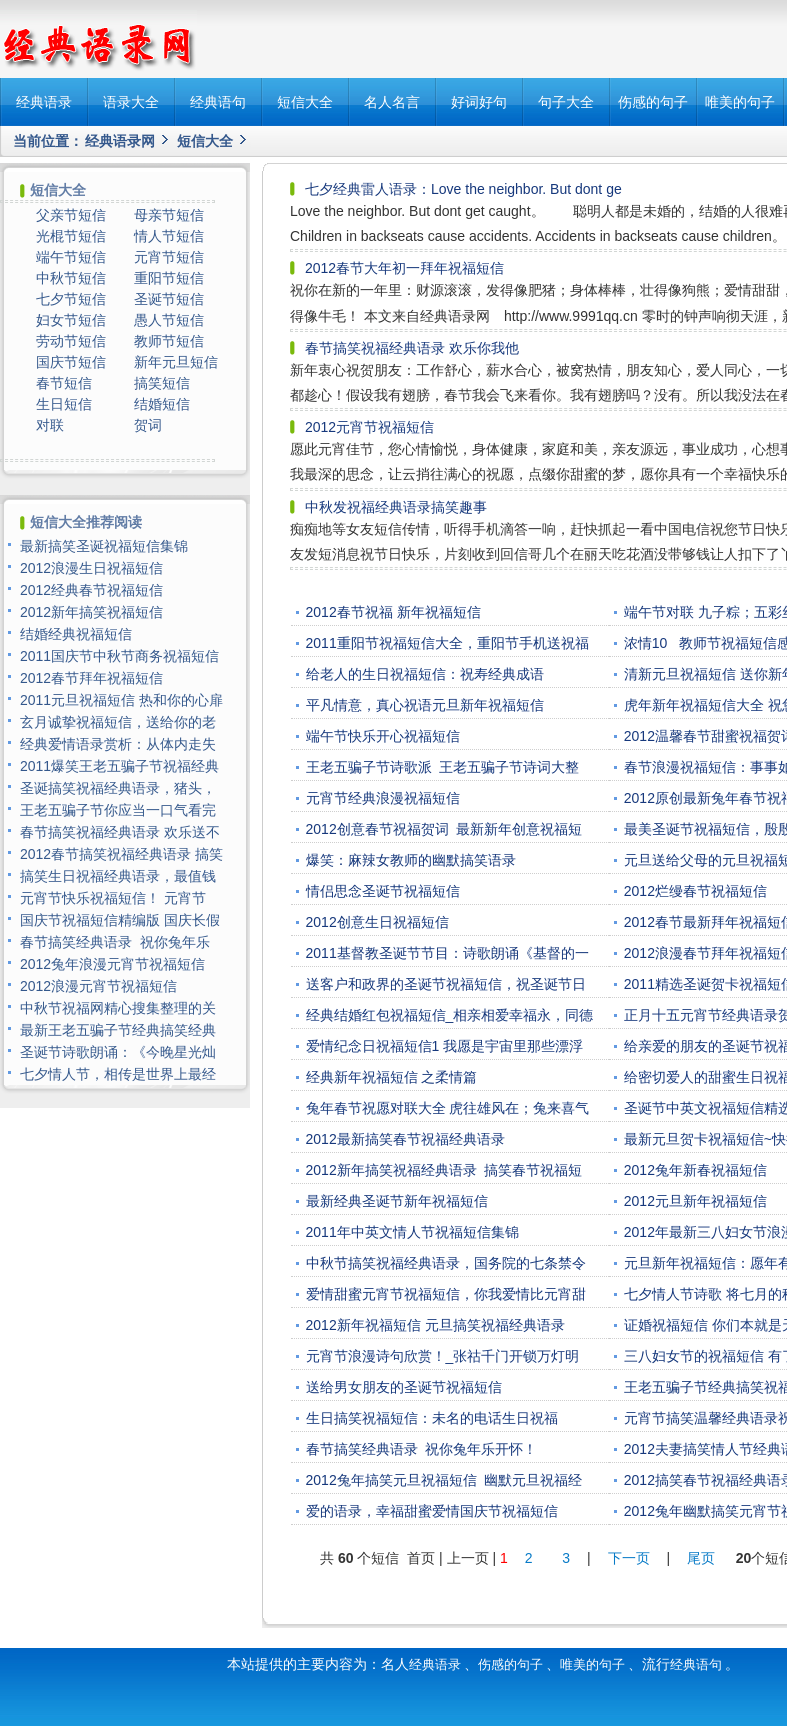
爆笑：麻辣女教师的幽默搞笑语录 (411, 860)
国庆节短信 (71, 362)
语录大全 (131, 102)
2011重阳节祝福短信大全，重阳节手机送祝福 (447, 643)
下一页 (629, 1558)
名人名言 (392, 102)
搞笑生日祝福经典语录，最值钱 (118, 876)
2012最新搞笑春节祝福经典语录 (405, 1139)
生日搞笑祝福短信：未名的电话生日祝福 (432, 1418)
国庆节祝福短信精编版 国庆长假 (120, 920)
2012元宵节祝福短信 (369, 427)
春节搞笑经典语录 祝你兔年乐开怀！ (422, 1449)
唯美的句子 (740, 102)
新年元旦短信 (176, 362)
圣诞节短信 (169, 299)
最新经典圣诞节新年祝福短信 (397, 1201)
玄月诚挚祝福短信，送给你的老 (118, 722)
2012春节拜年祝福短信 (91, 678)
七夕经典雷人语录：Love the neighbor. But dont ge (463, 189)
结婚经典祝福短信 (76, 634)
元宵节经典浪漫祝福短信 (383, 798)
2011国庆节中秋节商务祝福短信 (119, 656)
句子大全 (566, 102)
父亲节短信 (71, 215)
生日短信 (64, 404)
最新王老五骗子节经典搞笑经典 (118, 1030)
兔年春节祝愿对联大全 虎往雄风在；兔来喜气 (448, 1108)
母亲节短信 (169, 215)
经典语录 (44, 102)
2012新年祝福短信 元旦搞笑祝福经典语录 (435, 1325)
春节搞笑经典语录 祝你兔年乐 (115, 942)
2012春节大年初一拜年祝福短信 (404, 268)
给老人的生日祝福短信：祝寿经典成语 (425, 674)
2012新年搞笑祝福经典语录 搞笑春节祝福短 (444, 1170)
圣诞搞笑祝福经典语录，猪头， (118, 788)
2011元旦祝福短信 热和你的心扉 (121, 700)
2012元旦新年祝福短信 (695, 1201)
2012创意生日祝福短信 (377, 922)
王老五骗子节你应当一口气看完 (118, 810)
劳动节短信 (71, 341)
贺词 (148, 425)
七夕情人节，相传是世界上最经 (118, 1074)
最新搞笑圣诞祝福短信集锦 (104, 546)
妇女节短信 (71, 320)
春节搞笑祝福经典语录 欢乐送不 (120, 832)
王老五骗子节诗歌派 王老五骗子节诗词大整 (443, 767)
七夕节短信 (71, 299)
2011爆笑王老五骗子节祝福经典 (119, 766)
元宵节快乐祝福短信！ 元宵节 (115, 898)
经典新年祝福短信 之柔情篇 (392, 1077)
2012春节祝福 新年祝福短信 (393, 612)
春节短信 (64, 383)
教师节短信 (169, 341)
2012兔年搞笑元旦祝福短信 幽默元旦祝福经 (444, 1480)
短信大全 (305, 102)
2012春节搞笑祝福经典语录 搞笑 (121, 854)
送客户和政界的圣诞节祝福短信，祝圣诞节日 (446, 984)
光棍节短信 (71, 236)
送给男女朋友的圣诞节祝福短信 (404, 1387)
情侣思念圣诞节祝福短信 (383, 891)
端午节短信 (71, 257)
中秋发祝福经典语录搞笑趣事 (396, 507)
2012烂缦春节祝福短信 (695, 891)
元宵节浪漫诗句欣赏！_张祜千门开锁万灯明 (443, 1356)
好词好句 (479, 102)
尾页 (703, 1558)
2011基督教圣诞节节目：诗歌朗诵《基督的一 (447, 953)
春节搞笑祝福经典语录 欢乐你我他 (412, 348)
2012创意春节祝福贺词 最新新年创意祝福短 (444, 829)
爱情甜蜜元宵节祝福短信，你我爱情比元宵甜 (446, 1294)
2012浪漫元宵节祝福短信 (98, 986)
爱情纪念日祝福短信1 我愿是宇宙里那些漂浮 (445, 1046)
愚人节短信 (169, 320)
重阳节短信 (169, 278)
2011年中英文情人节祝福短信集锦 (412, 1232)
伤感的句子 (653, 102)
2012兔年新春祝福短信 (695, 1170)
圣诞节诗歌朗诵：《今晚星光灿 (118, 1052)
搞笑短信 (162, 383)
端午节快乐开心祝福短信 (383, 736)
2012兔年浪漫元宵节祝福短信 (112, 964)
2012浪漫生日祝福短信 (91, 568)
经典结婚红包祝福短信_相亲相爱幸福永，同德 (450, 1015)
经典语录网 (120, 141)
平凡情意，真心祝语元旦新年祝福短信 (425, 705)
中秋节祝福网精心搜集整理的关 (118, 1008)
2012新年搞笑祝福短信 (91, 612)
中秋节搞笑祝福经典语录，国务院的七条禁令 (446, 1263)
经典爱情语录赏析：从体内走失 (118, 744)
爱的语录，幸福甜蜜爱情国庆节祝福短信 (432, 1511)
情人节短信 (169, 236)
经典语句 (218, 102)
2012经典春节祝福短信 (91, 590)
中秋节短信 (71, 278)
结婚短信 (162, 404)
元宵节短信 (169, 257)
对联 (50, 425)
